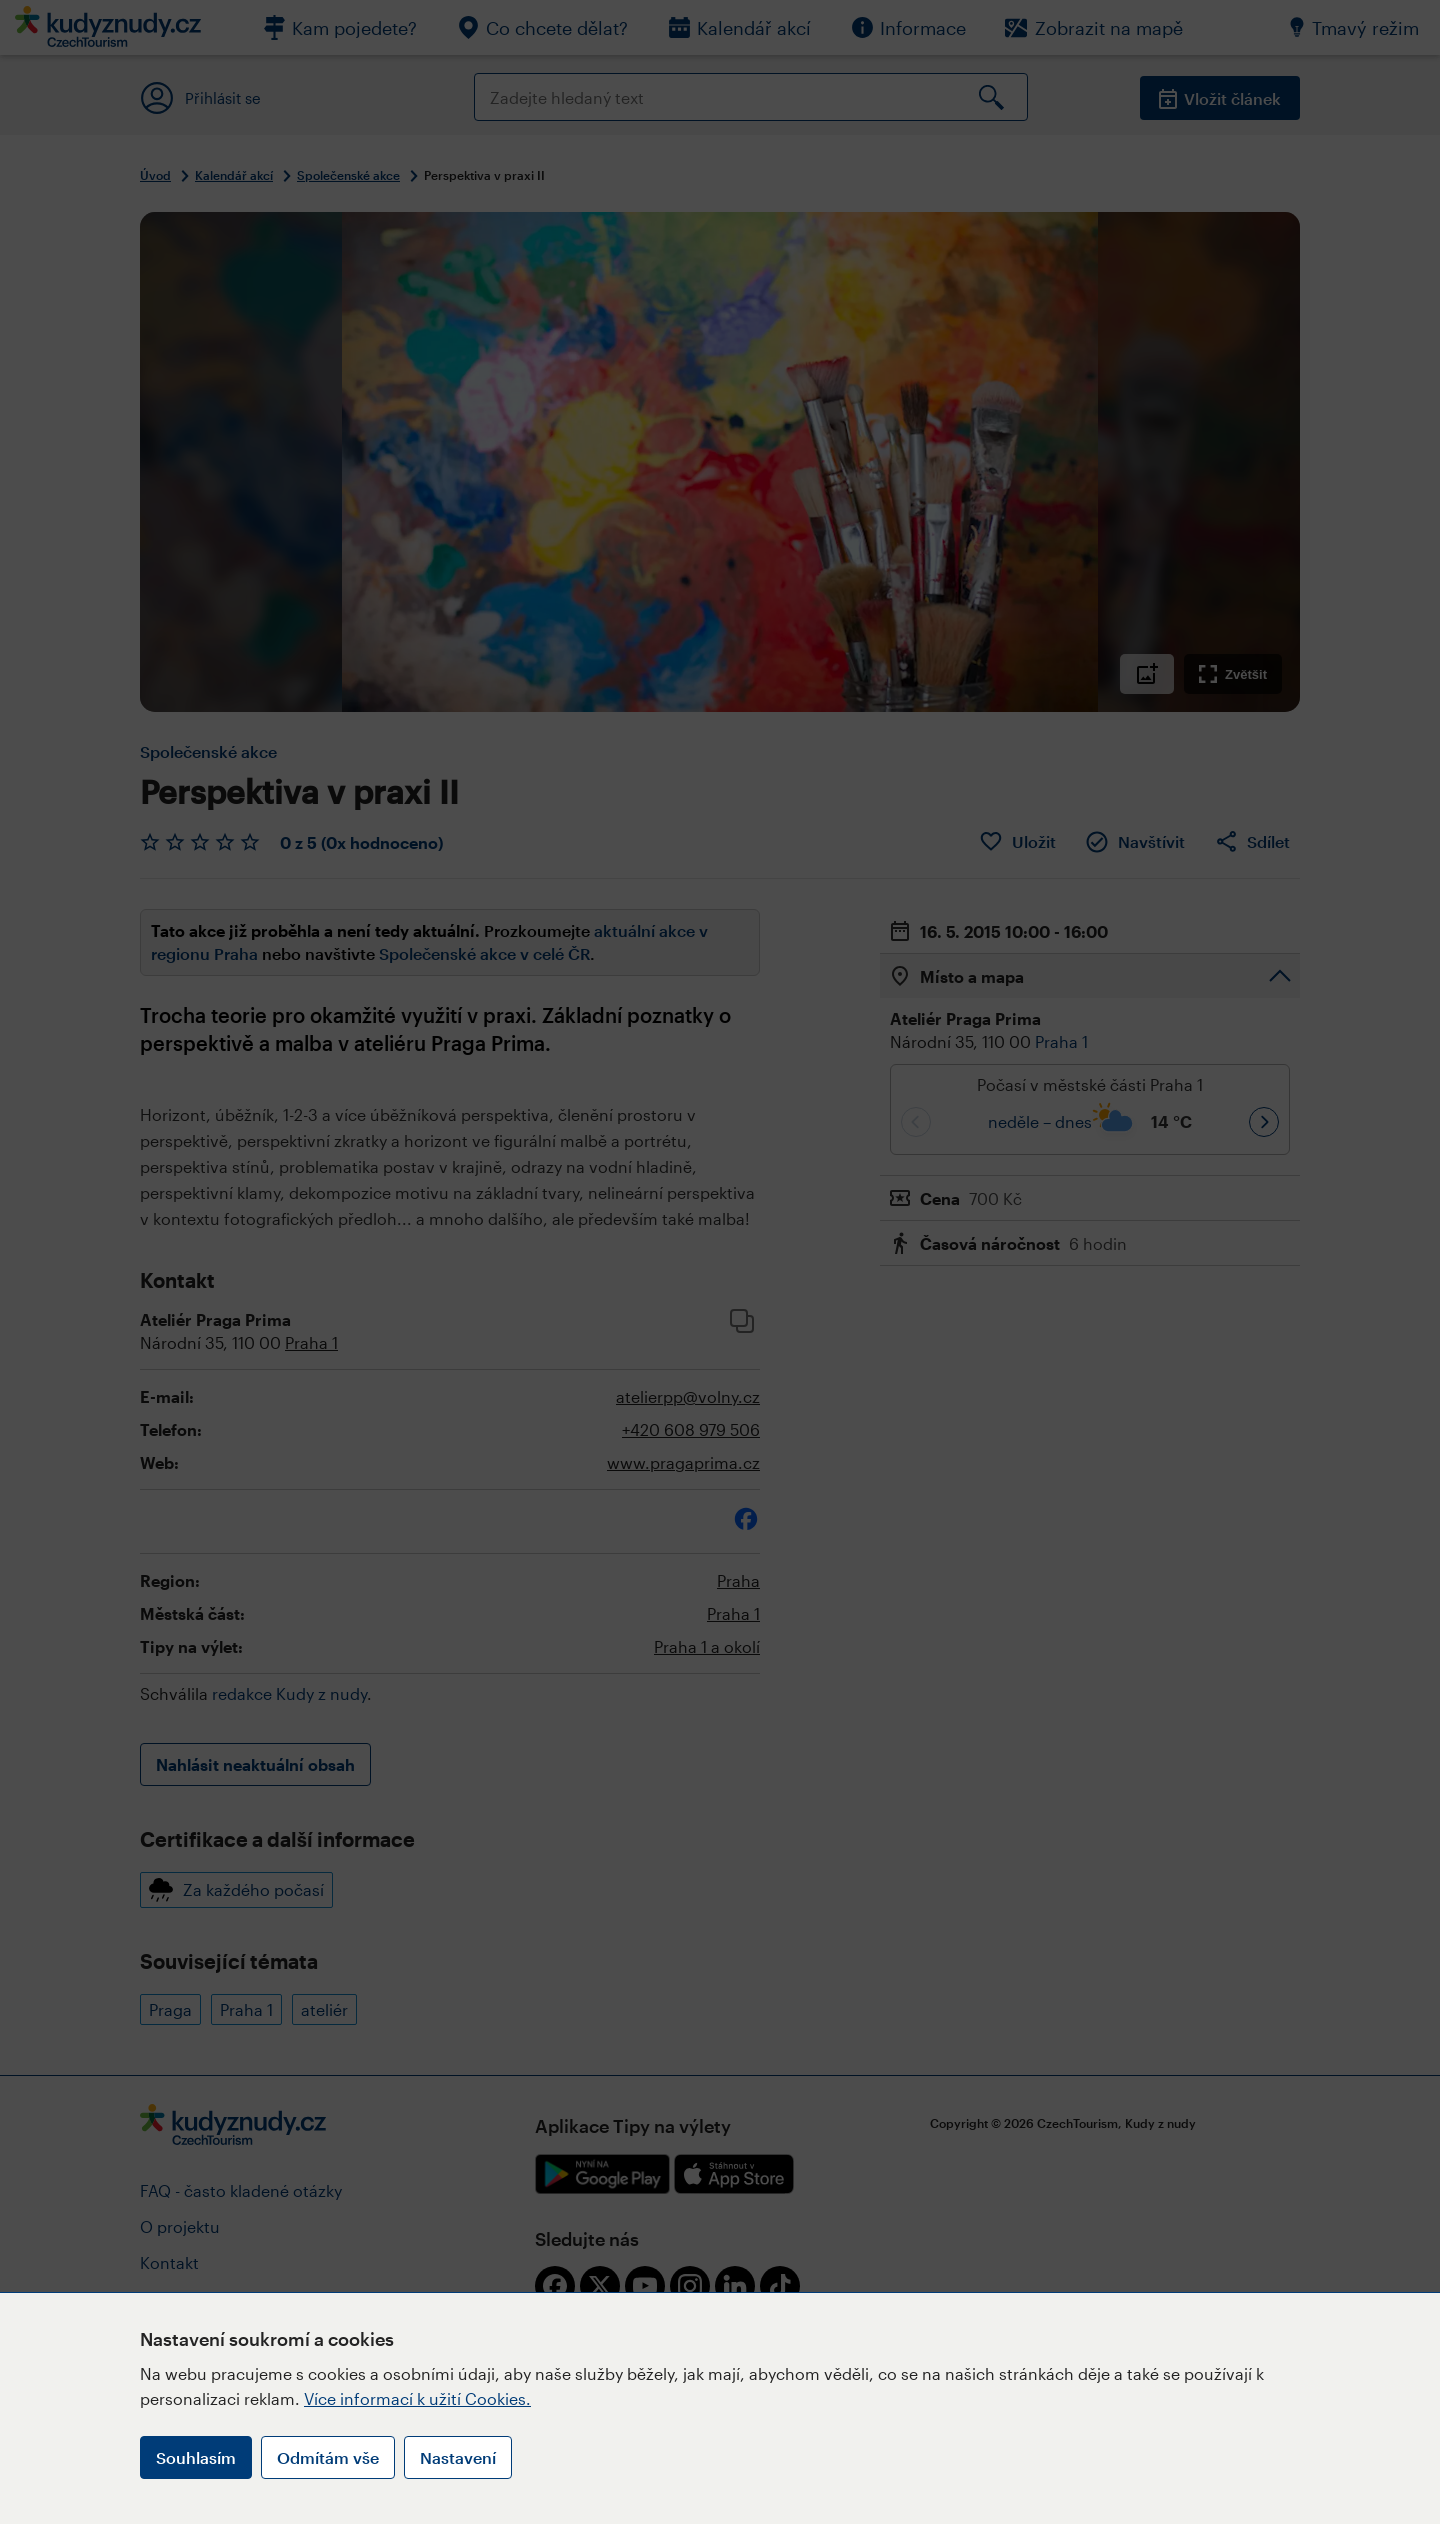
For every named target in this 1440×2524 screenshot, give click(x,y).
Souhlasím (196, 2457)
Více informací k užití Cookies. (417, 2398)
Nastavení (458, 2457)
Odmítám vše (328, 2457)
